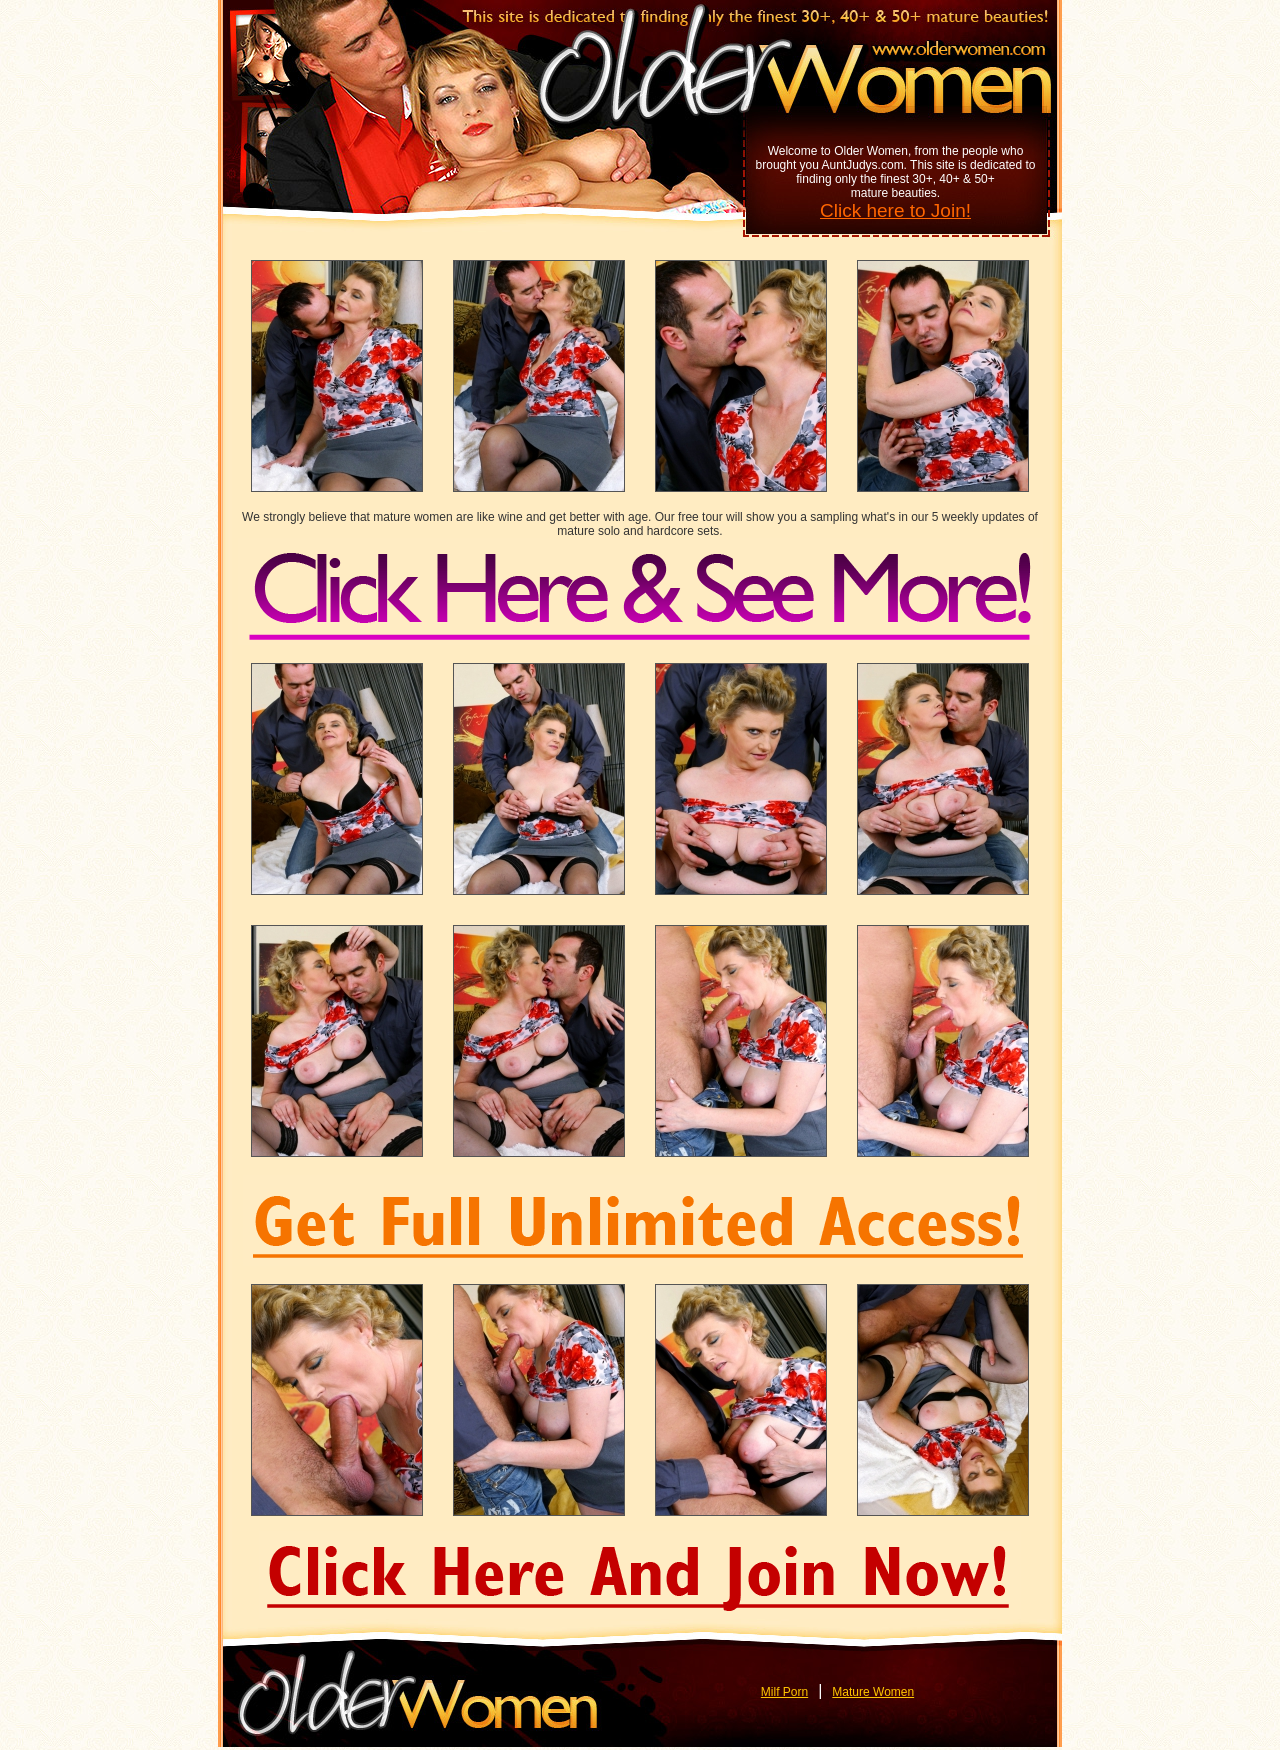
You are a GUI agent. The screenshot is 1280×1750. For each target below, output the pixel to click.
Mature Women (873, 1692)
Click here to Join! (895, 210)
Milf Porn (784, 1692)
